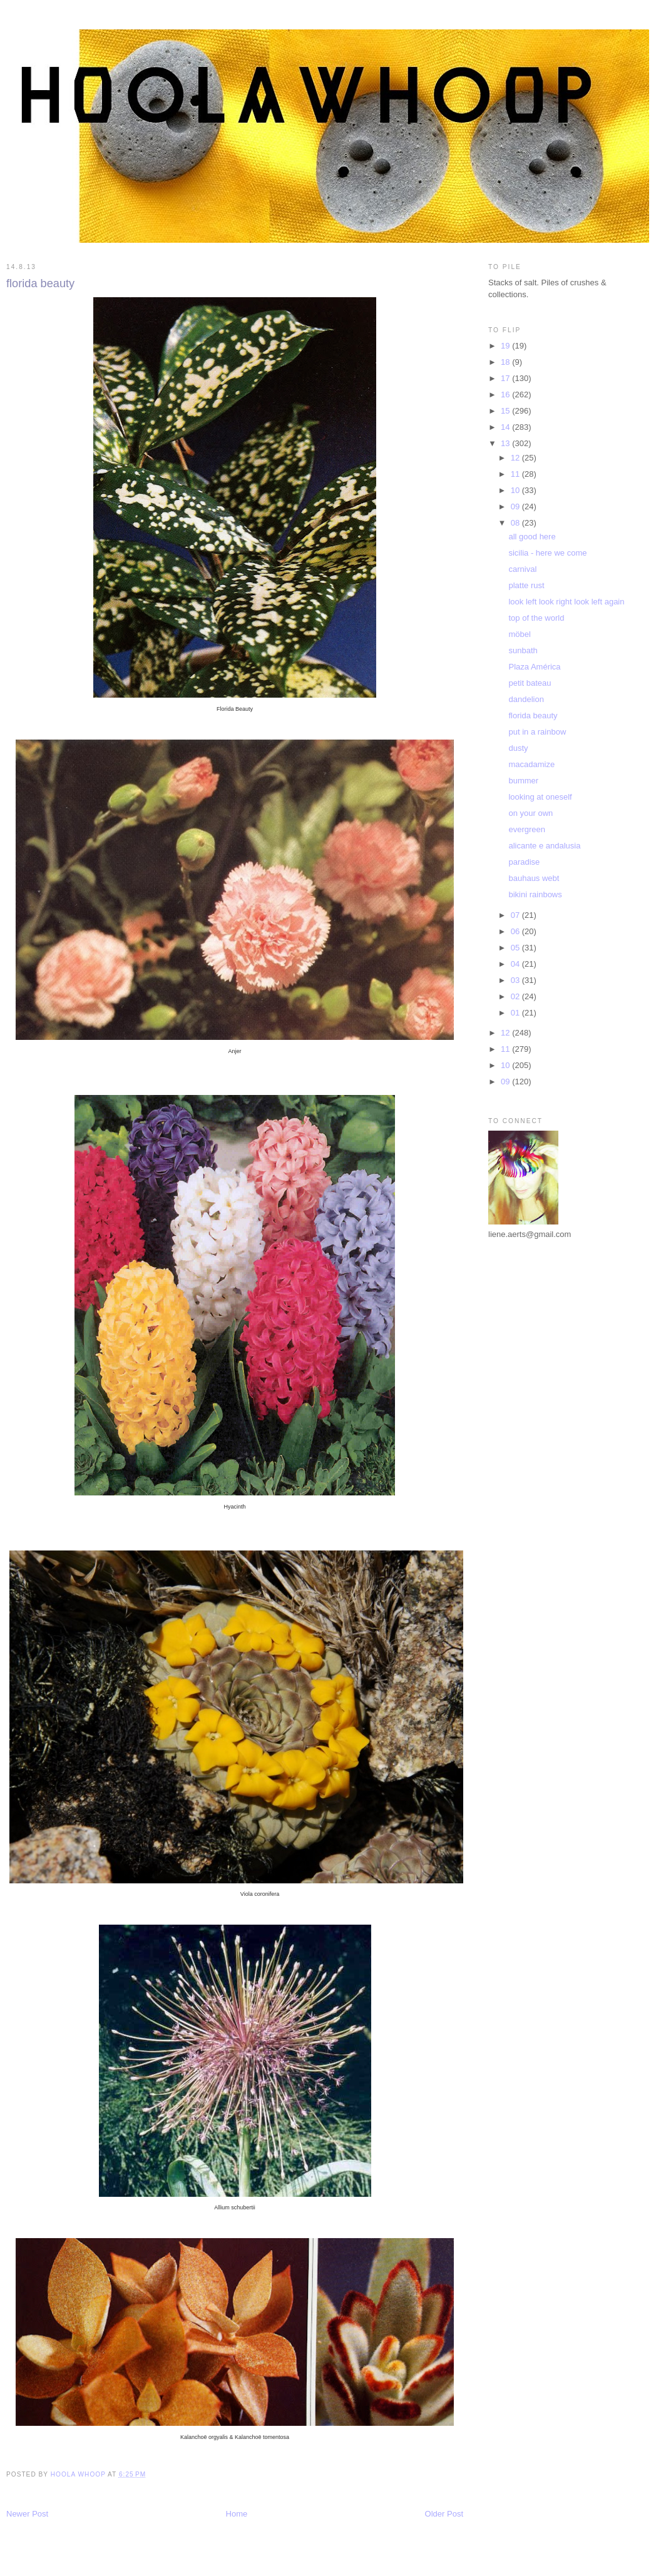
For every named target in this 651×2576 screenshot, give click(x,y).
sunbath (522, 650)
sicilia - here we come (547, 552)
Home (237, 2513)
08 (516, 522)
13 (506, 443)
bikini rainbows (534, 894)
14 (506, 427)
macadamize (531, 764)
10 (516, 490)
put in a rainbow (537, 731)
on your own (530, 813)
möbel (519, 634)
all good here (531, 536)
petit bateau (529, 683)
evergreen (526, 829)
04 (516, 964)
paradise (524, 862)
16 (506, 394)
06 (516, 931)
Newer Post (27, 2513)
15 (506, 410)
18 (506, 362)
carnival (522, 569)
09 (516, 506)
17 (506, 378)
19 (506, 345)
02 (516, 996)
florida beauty (532, 715)
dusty (518, 748)
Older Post (444, 2513)
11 (516, 474)
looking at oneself (540, 797)
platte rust (526, 585)
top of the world (536, 618)
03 (516, 980)
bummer (523, 780)
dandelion (525, 699)
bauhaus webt (533, 878)
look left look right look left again (566, 601)
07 (516, 915)
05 (516, 947)
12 (516, 457)
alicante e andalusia (544, 845)
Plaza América (534, 666)
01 (516, 1012)
